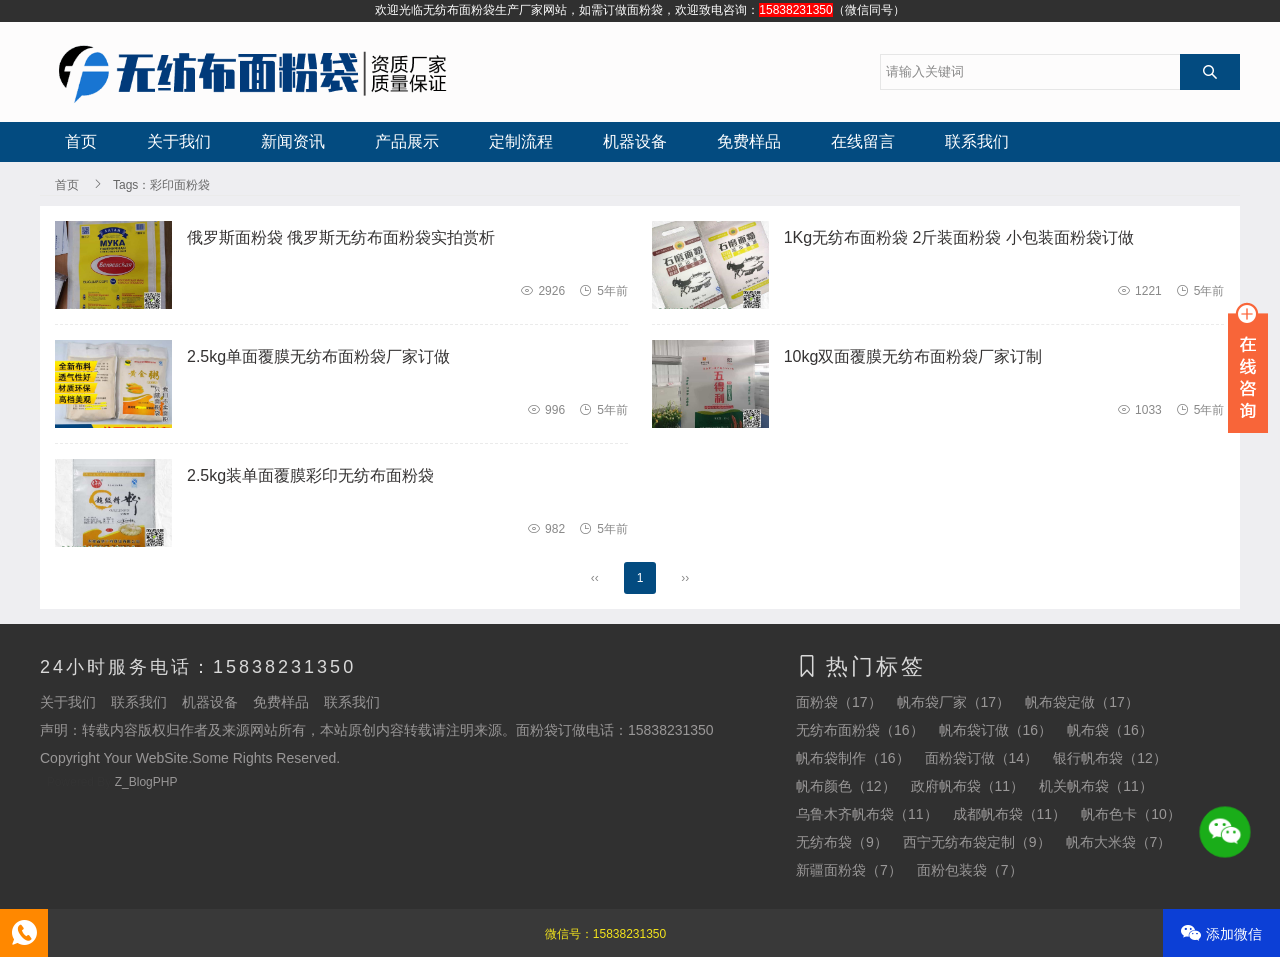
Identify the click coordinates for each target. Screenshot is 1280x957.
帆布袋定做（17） (1082, 702)
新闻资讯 (293, 141)
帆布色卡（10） (1131, 814)
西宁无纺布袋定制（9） (977, 842)
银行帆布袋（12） (1110, 758)
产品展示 (407, 141)
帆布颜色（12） (846, 786)
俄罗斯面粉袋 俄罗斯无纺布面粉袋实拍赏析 (341, 237)
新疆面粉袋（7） (849, 870)
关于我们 (179, 141)
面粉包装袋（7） (970, 870)
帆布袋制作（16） (853, 758)
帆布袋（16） (1110, 730)
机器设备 (635, 141)
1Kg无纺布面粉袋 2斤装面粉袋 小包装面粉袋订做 (959, 237)
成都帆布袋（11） (1010, 814)
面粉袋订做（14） (982, 758)
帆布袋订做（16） (996, 730)
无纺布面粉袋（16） (860, 730)
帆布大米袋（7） (1119, 842)
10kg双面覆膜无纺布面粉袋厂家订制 (913, 356)
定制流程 (521, 141)
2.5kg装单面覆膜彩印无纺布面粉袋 (310, 475)
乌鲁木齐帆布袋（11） (867, 814)
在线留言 (863, 141)
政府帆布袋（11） (968, 786)
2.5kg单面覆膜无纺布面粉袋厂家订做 (318, 356)
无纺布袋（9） (842, 842)
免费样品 (749, 141)
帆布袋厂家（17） (954, 702)
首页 (81, 141)
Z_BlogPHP (146, 782)
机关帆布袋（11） (1096, 786)
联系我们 (977, 141)
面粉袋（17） (839, 702)
